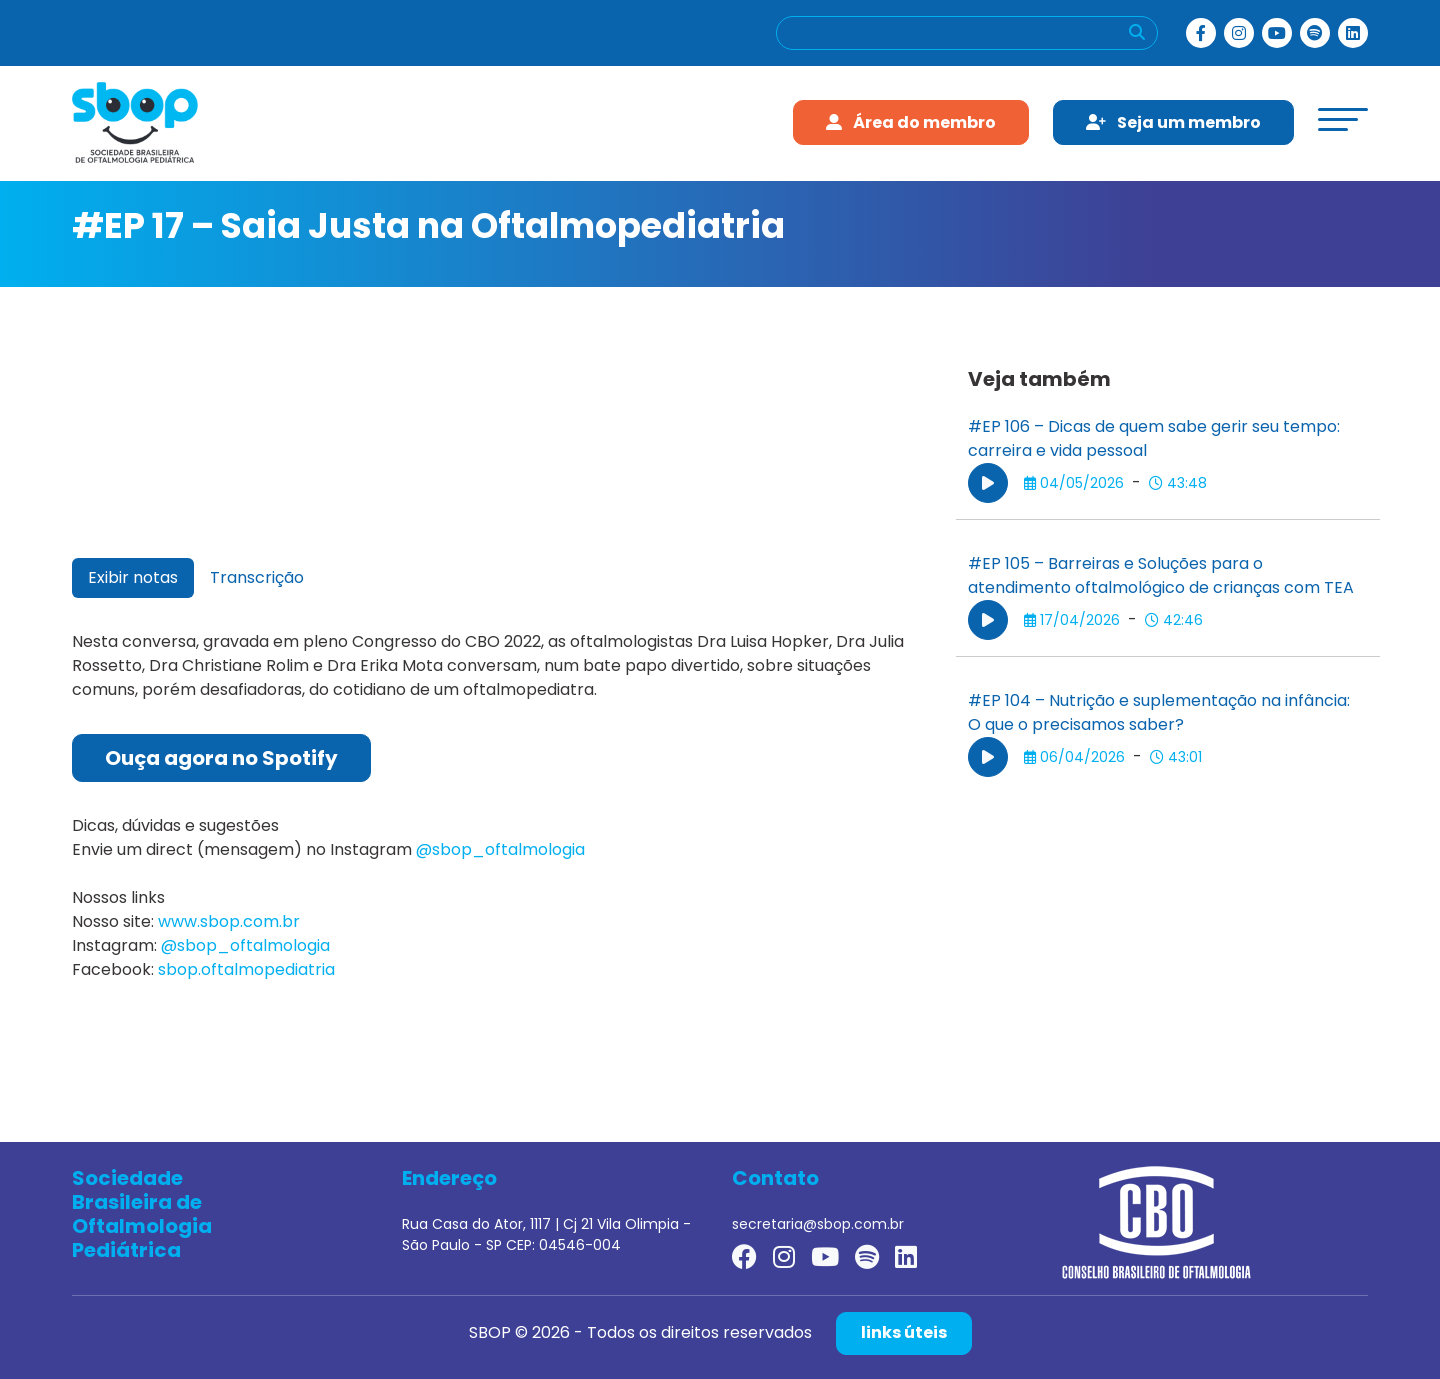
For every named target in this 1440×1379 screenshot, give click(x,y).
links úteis (904, 1332)
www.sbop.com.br (229, 921)
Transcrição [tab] (257, 577)
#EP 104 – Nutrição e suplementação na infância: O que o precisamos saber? (1159, 712)
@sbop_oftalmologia (500, 849)
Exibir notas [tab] (133, 577)
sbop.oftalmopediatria (246, 969)
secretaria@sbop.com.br (818, 1224)
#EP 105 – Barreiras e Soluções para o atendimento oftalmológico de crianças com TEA (1161, 575)
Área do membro (911, 122)
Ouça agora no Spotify (221, 758)
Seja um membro (1173, 122)
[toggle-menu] (1343, 119)
